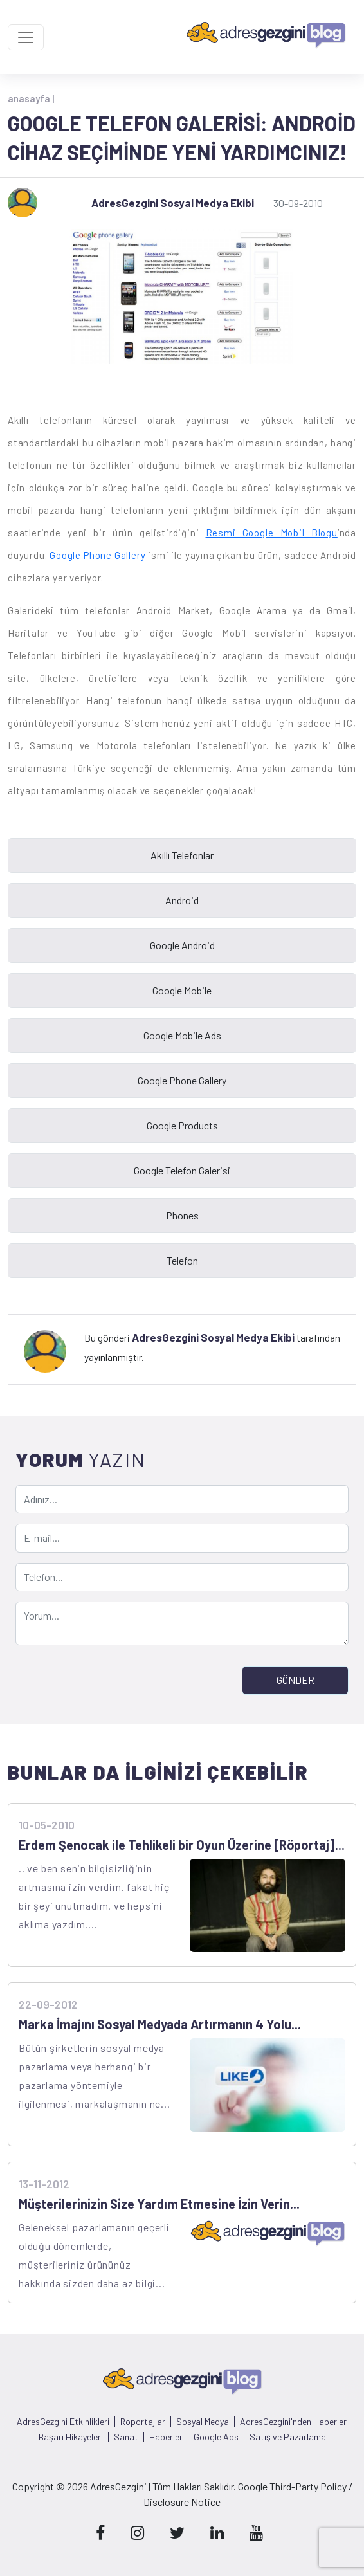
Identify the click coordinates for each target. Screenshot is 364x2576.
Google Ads (216, 2437)
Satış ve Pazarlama (288, 2437)
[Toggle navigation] (26, 37)
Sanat (126, 2437)
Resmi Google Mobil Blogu (272, 532)
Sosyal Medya (202, 2421)
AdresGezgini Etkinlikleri (63, 2421)
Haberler (166, 2437)
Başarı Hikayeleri (71, 2437)
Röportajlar (142, 2421)
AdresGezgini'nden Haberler (293, 2421)
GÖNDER (295, 1680)
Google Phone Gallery (97, 555)
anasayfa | (31, 98)
